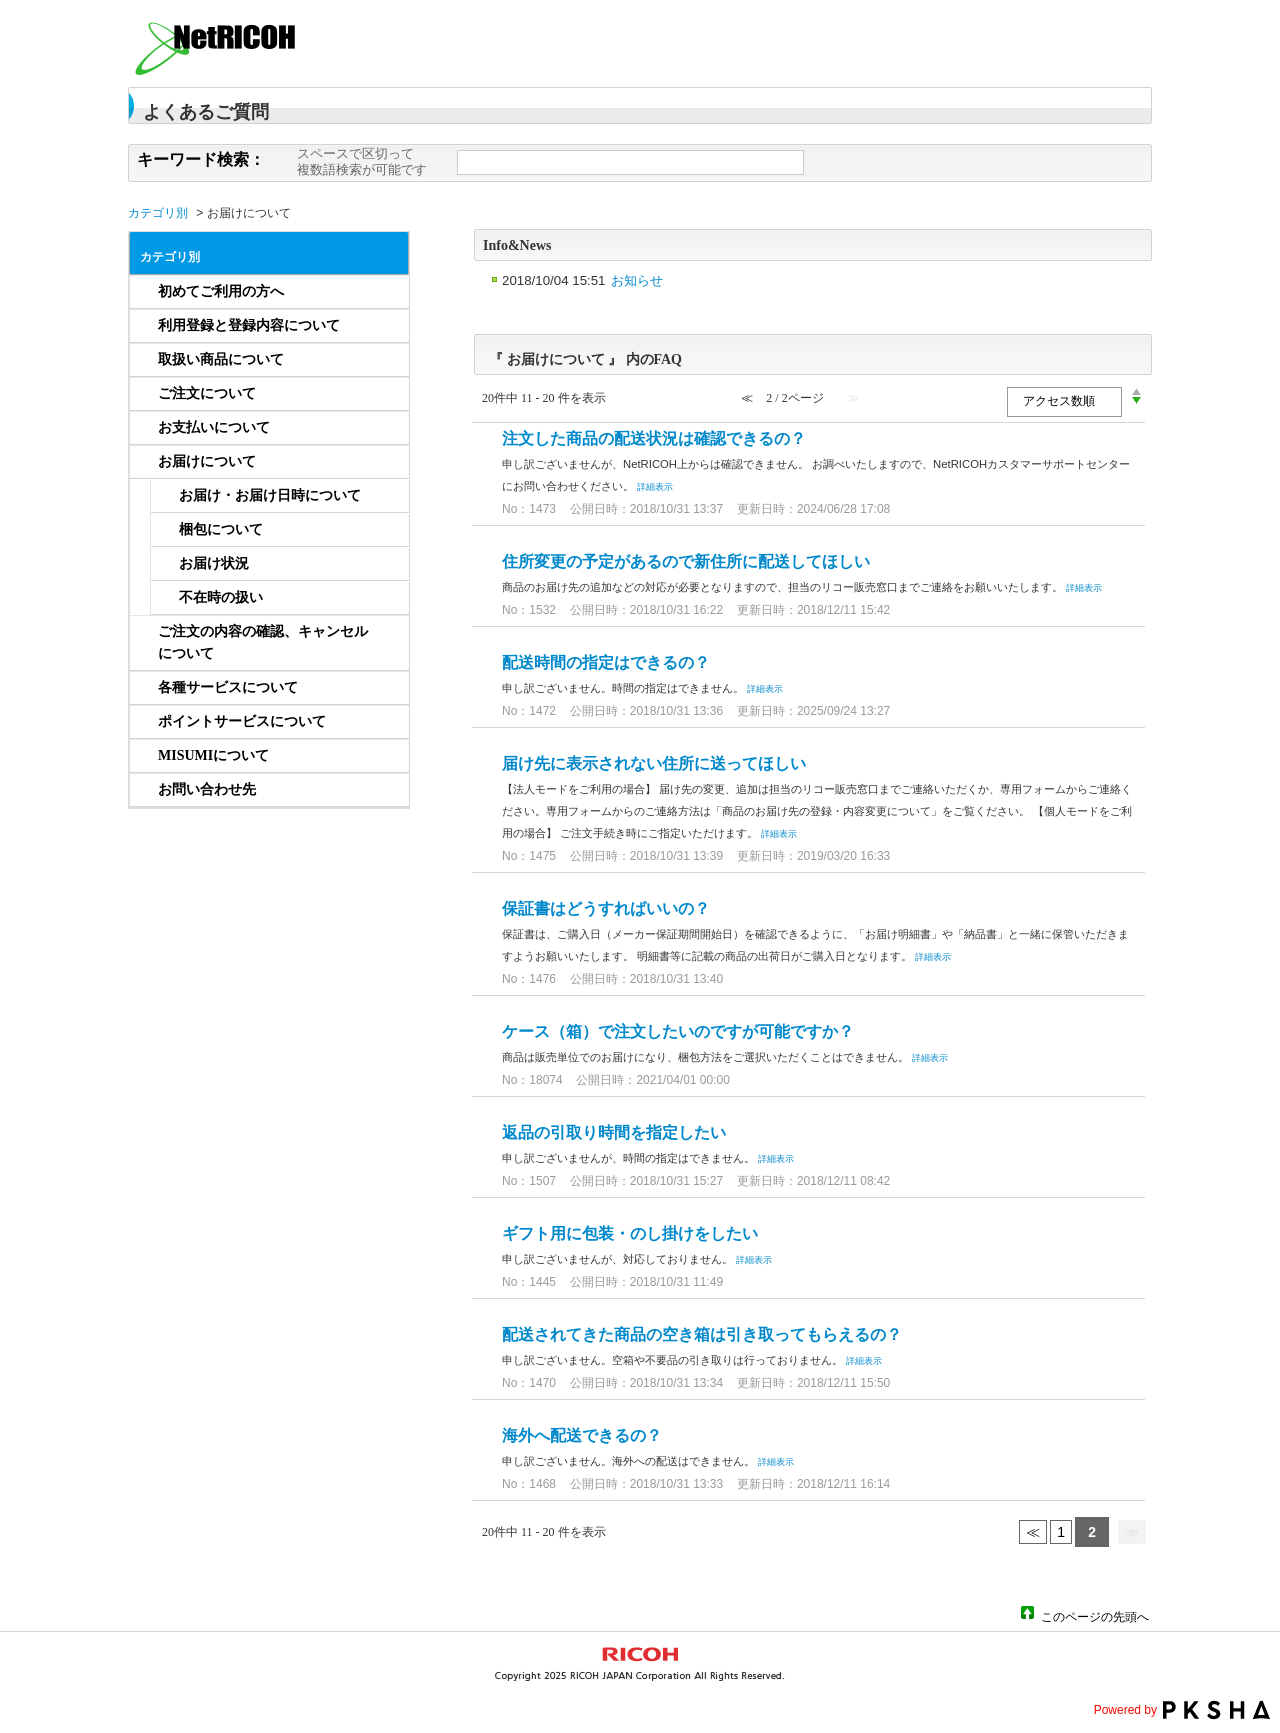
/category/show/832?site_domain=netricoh (383, 790)
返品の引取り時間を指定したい (614, 1132)
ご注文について (207, 393)
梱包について (221, 529)
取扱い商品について (221, 359)
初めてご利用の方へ (221, 291)
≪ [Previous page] (1033, 1532)
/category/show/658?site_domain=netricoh (383, 462)
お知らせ (637, 280)
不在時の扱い (221, 597)
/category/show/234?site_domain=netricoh (383, 360)
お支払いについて (214, 427)
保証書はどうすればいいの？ (606, 908)
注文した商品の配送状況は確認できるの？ (654, 438)
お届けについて (207, 461)
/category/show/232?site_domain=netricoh (383, 292)
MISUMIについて (213, 755)
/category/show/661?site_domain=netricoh (383, 688)
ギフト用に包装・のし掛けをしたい (630, 1233)
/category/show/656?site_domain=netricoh (383, 394)
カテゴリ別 (158, 213)
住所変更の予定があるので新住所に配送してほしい (686, 561)
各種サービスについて (228, 687)
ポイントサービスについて (242, 721)
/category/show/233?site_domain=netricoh (383, 326)
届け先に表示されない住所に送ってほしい (654, 763)
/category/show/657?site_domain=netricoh (383, 428)
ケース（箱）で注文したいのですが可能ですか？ (678, 1031)
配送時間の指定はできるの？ (606, 662)
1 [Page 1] (1061, 1532)
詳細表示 (655, 487)
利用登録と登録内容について (249, 325)
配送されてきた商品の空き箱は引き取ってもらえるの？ (702, 1334)
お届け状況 (214, 563)
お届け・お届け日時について (270, 495)
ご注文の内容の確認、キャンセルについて (263, 642)
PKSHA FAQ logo (1216, 1710)
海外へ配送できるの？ (582, 1435)
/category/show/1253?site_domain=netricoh (383, 756)
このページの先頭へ (1095, 1615)
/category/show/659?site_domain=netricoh (383, 643)
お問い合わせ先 (207, 789)
